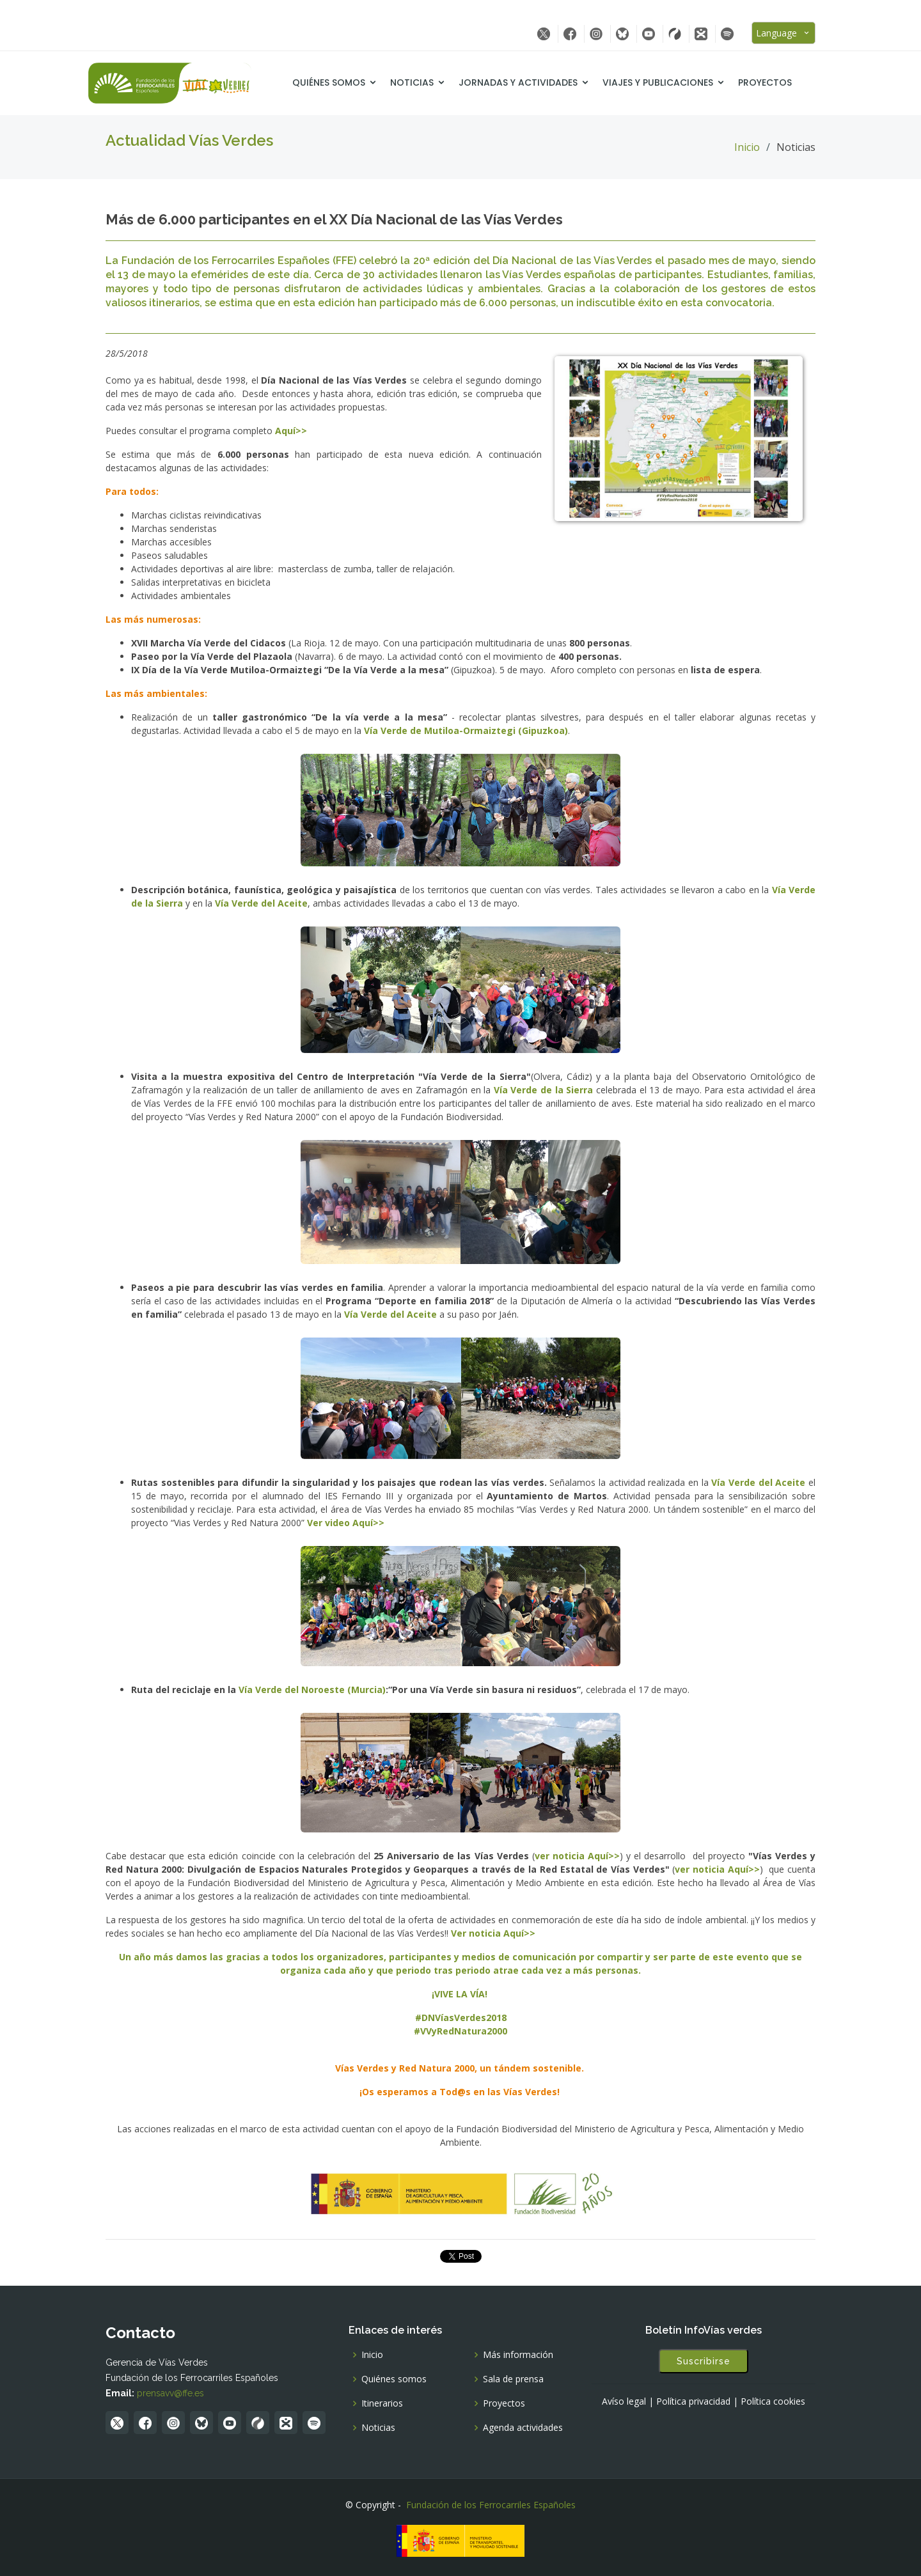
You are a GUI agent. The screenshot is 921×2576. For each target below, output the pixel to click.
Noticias (429, 82)
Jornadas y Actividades (535, 82)
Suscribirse (703, 2361)
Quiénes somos (346, 82)
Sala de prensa (513, 2379)
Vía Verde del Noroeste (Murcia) (312, 1689)
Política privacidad (693, 2401)
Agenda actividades (523, 2427)
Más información (518, 2354)
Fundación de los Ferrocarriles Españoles (491, 2505)
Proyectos (782, 82)
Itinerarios (382, 2403)
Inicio (747, 147)
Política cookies (773, 2401)
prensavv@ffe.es (170, 2393)
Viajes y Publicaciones (675, 82)
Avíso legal (624, 2401)
